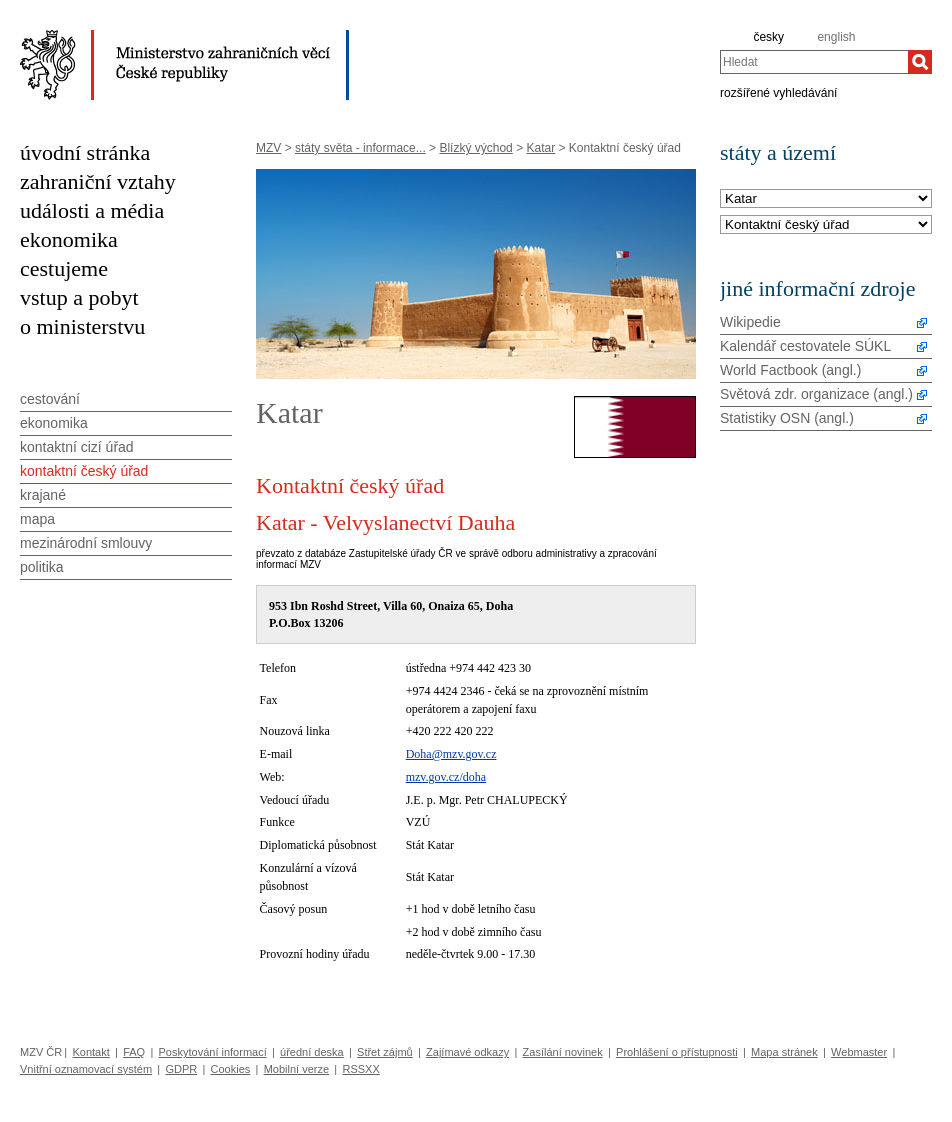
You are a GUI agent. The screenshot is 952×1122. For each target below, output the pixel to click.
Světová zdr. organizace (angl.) (816, 394)
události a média (92, 210)
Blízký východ (475, 148)
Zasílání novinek (563, 1052)
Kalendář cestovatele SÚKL (805, 346)
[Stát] (826, 199)
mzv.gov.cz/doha (446, 777)
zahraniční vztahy (98, 181)
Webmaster (859, 1052)
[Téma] (826, 225)
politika (42, 567)
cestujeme (64, 268)
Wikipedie (750, 322)
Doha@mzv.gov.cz (451, 754)
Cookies (231, 1069)
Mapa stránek (784, 1052)
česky (768, 37)
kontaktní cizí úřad (77, 447)
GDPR (181, 1069)
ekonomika (69, 239)
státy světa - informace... (360, 148)
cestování (50, 399)
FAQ (134, 1052)
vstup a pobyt (79, 297)
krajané (43, 495)
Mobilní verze (296, 1069)
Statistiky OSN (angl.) (787, 418)
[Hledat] (920, 62)
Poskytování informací (213, 1052)
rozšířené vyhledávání (778, 92)
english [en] (836, 37)
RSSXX (360, 1069)
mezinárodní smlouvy (86, 543)
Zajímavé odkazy (467, 1052)
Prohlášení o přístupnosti (677, 1052)
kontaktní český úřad (84, 471)
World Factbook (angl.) (790, 370)
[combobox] (814, 62)
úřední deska (312, 1052)
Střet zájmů (385, 1052)
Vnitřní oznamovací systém (86, 1069)
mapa (37, 519)
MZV (268, 148)
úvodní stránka (85, 152)
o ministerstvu (82, 326)
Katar (540, 148)
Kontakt (90, 1052)
